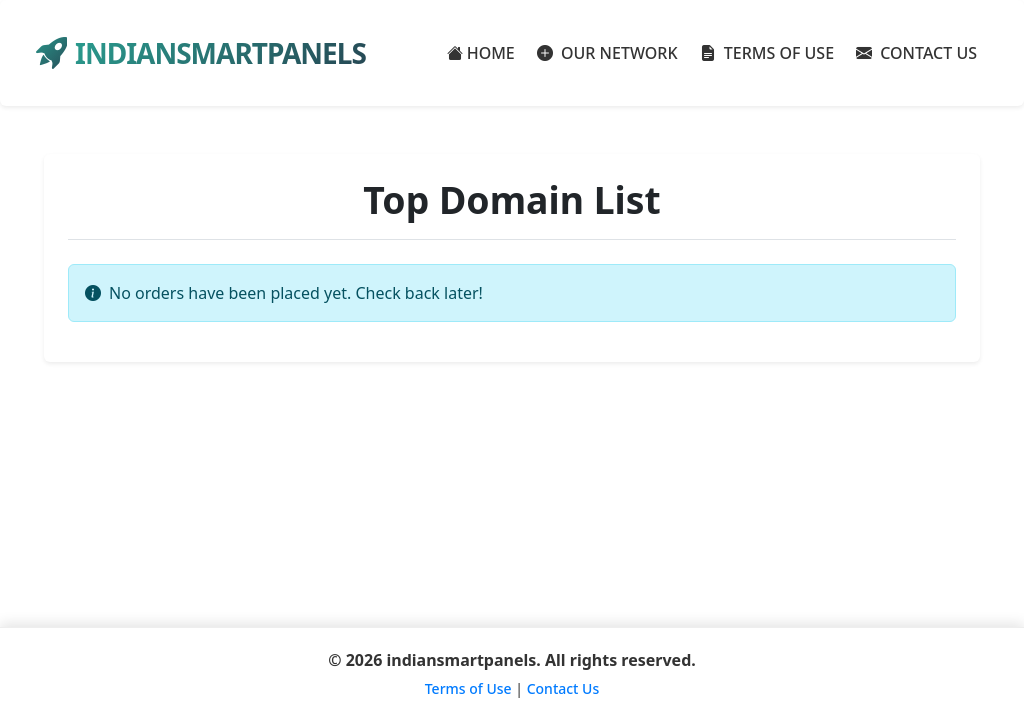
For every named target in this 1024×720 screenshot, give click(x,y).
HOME (481, 53)
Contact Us (563, 688)
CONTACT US (916, 53)
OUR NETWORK (607, 53)
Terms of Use (468, 688)
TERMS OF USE (767, 53)
